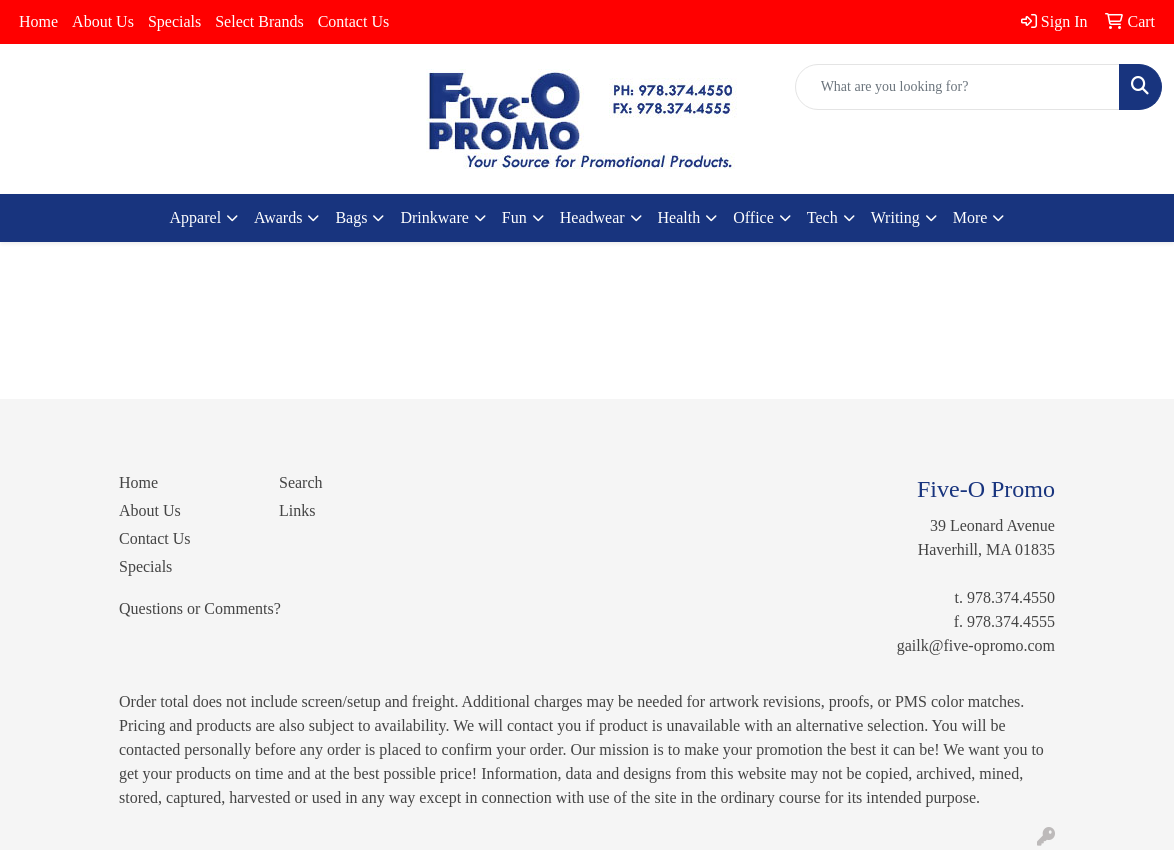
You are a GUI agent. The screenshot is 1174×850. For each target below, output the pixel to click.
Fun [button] (514, 217)
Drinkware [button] (434, 217)
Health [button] (679, 217)
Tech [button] (822, 217)
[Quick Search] (957, 87)
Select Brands (259, 21)
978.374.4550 (1011, 597)
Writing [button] (895, 217)
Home (38, 21)
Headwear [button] (592, 217)
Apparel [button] (196, 217)
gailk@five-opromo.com (976, 645)
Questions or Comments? (200, 608)
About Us (103, 21)
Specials (174, 21)
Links (297, 510)
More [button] (970, 217)
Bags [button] (351, 217)
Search (301, 482)
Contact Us (354, 21)
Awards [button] (278, 217)
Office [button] (753, 217)
